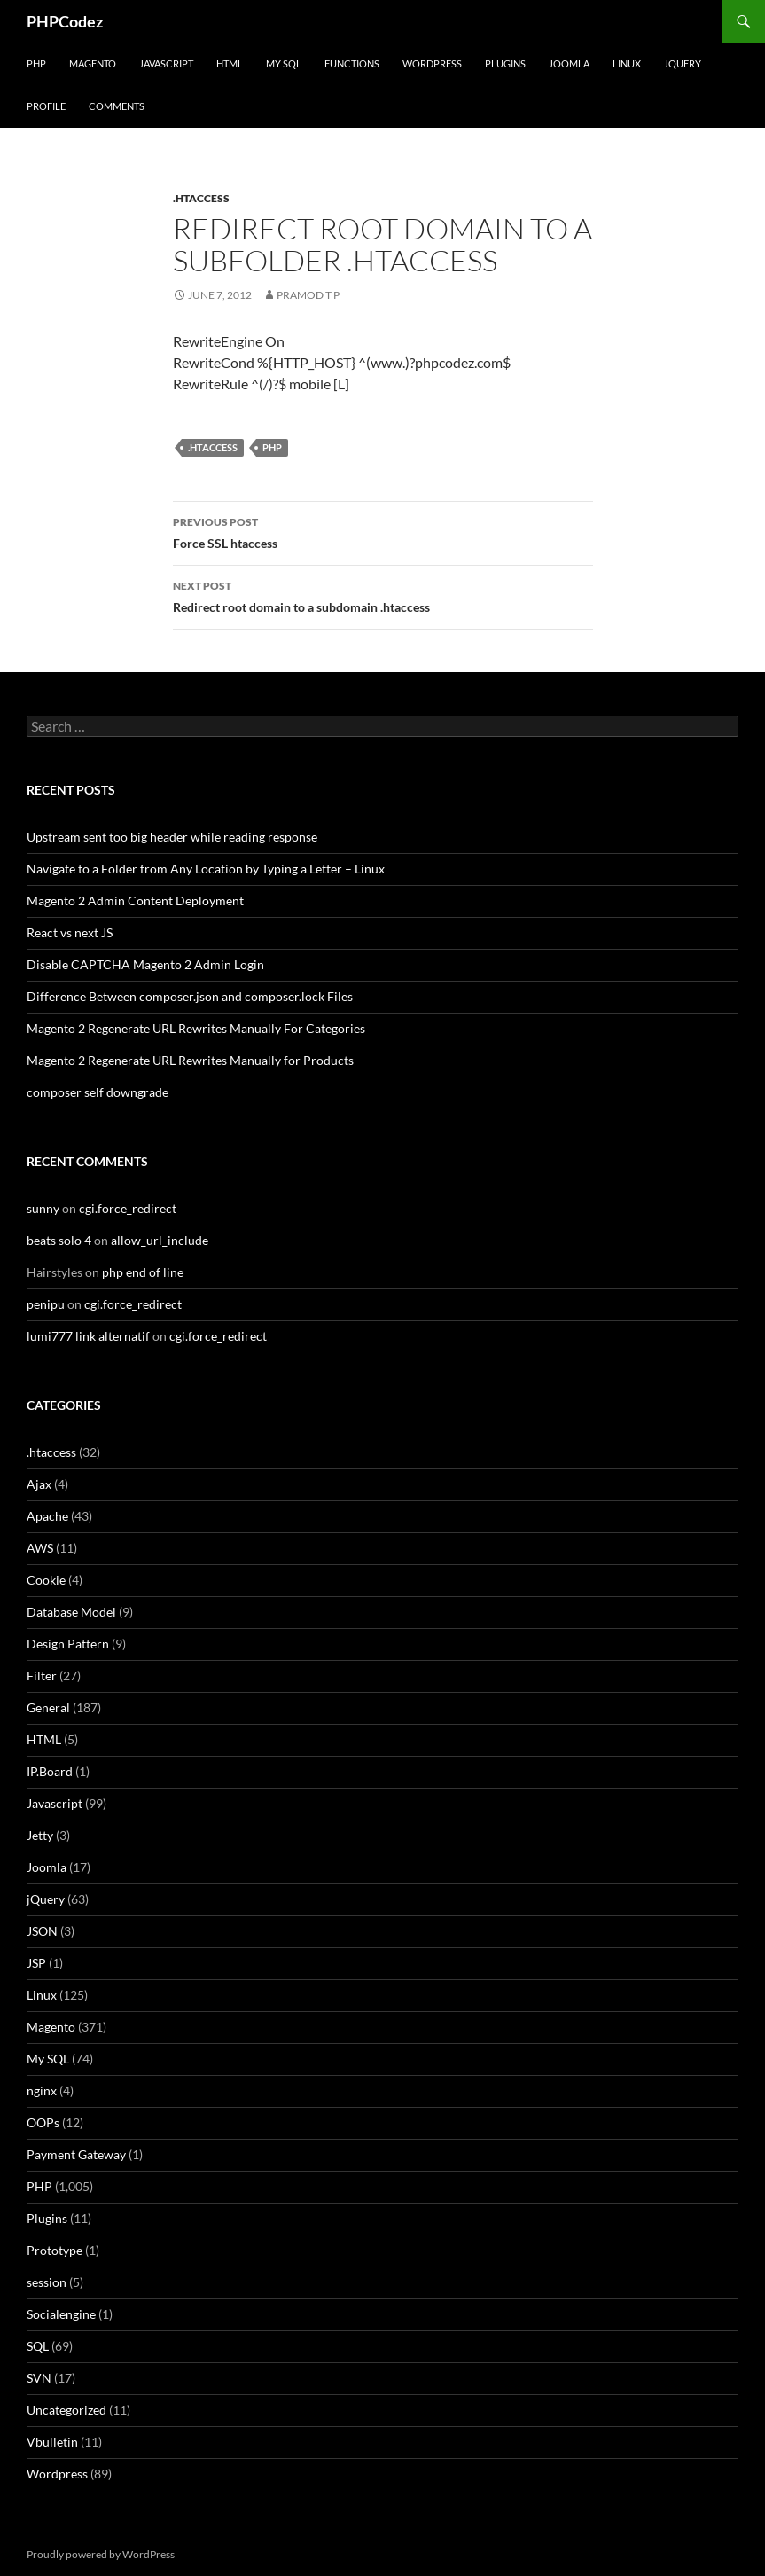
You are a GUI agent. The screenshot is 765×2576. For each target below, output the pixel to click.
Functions (351, 63)
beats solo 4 (59, 1240)
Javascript (166, 63)
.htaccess (201, 198)
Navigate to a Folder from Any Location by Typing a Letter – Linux (206, 868)
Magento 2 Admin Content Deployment (135, 900)
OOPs (43, 2122)
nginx (42, 2090)
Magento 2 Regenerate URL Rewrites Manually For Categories (196, 1028)
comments (116, 106)
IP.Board (50, 1771)
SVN (39, 2377)
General (48, 1707)
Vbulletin (52, 2441)
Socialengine (61, 2314)
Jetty (40, 1835)
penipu (46, 1303)
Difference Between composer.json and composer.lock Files (190, 996)
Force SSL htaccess (383, 531)
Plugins (505, 63)
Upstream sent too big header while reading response (172, 836)
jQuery (682, 63)
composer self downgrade (97, 1092)
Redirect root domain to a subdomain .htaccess (383, 595)
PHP (36, 63)
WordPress (432, 63)
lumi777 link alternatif (88, 1335)
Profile (46, 106)
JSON (42, 1930)
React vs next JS (70, 932)
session (46, 2282)
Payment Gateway (76, 2154)
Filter (42, 1675)
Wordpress (57, 2473)
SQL (38, 2345)
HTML (229, 63)
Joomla (569, 63)
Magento (92, 63)
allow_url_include (159, 1240)
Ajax (39, 1484)
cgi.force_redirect (127, 1208)
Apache (47, 1515)
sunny (43, 1208)
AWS (40, 1547)
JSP (36, 1962)
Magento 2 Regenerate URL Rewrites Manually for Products (190, 1060)
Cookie (46, 1579)
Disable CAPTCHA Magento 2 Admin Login (145, 964)
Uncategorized (66, 2409)
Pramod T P (308, 294)
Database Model (71, 1611)
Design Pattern (68, 1643)
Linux (627, 63)
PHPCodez (65, 21)
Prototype (54, 2250)
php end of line (142, 1272)
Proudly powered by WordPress (101, 2554)
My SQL (283, 63)
